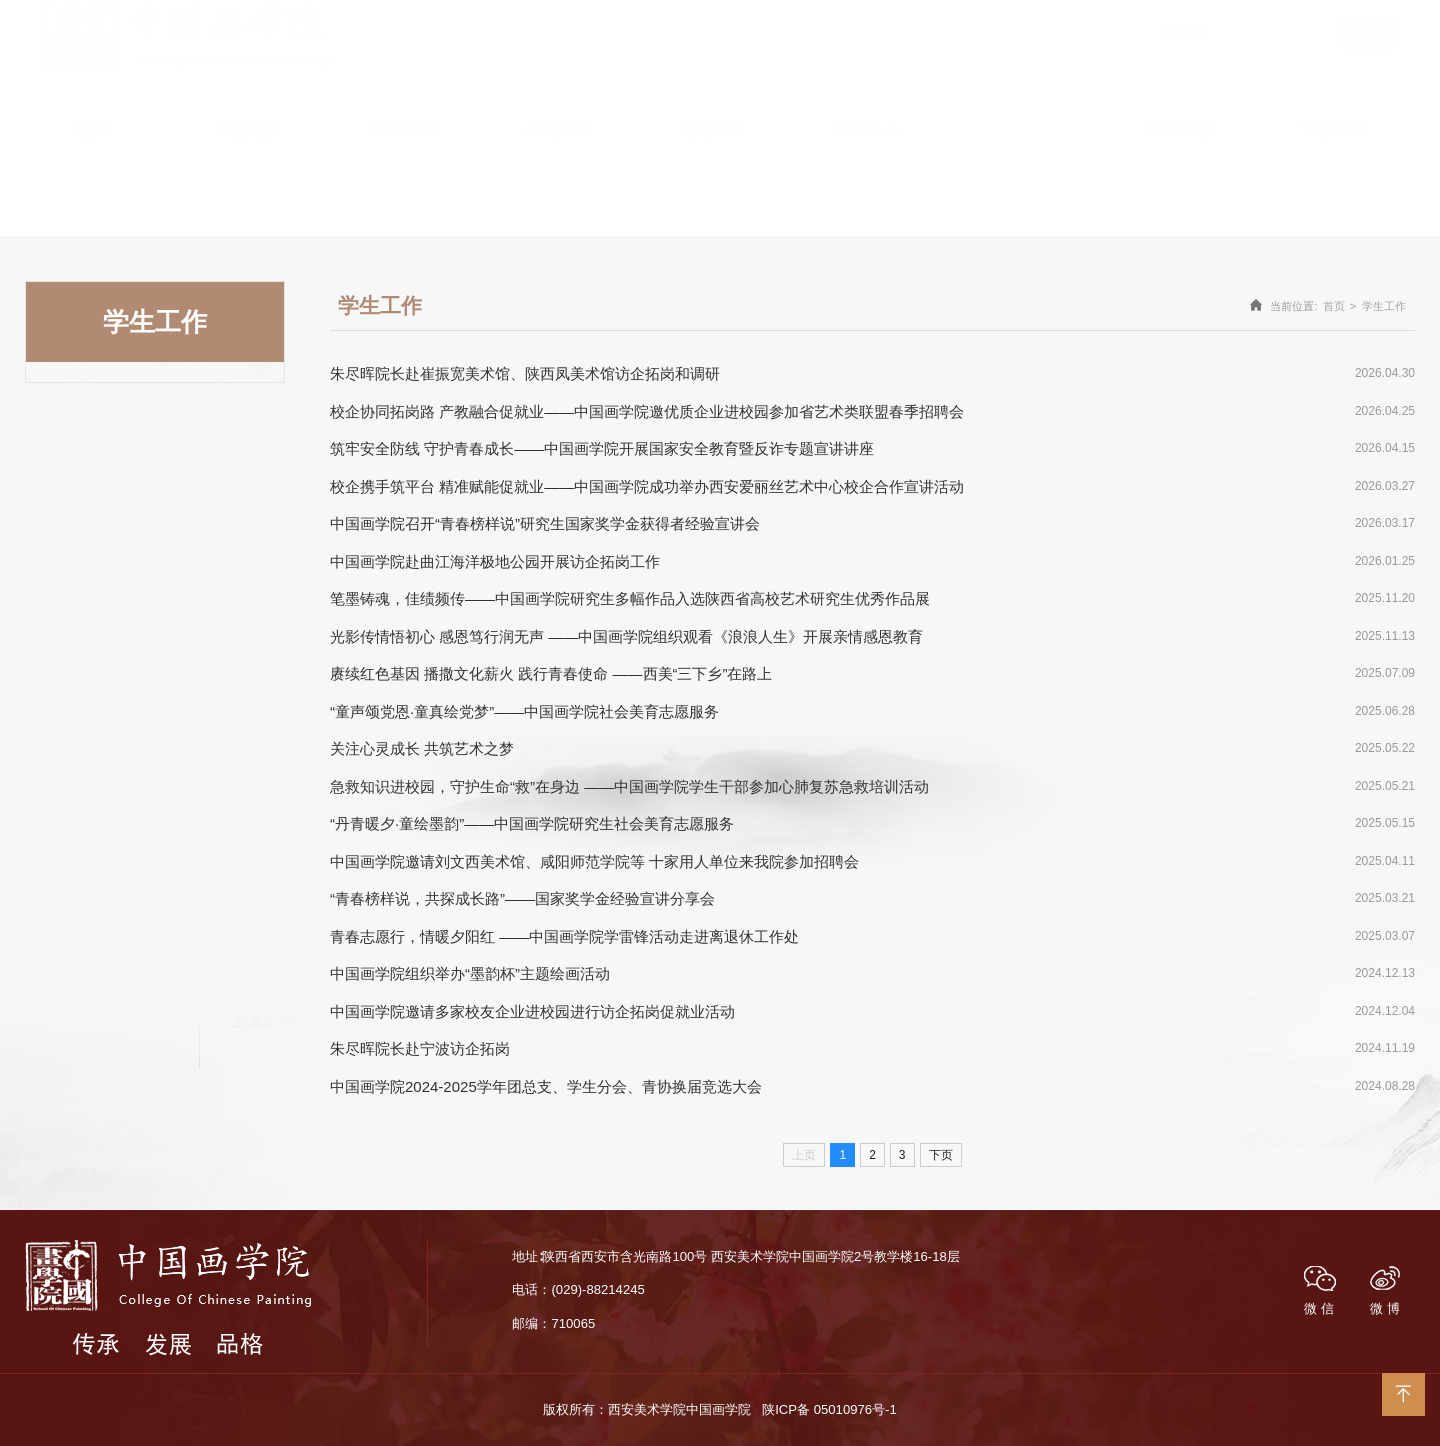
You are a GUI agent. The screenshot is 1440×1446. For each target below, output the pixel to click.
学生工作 (1384, 306)
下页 (941, 1155)
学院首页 (1138, 9)
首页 (1334, 306)
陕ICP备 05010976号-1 (829, 1409)
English (1073, 9)
